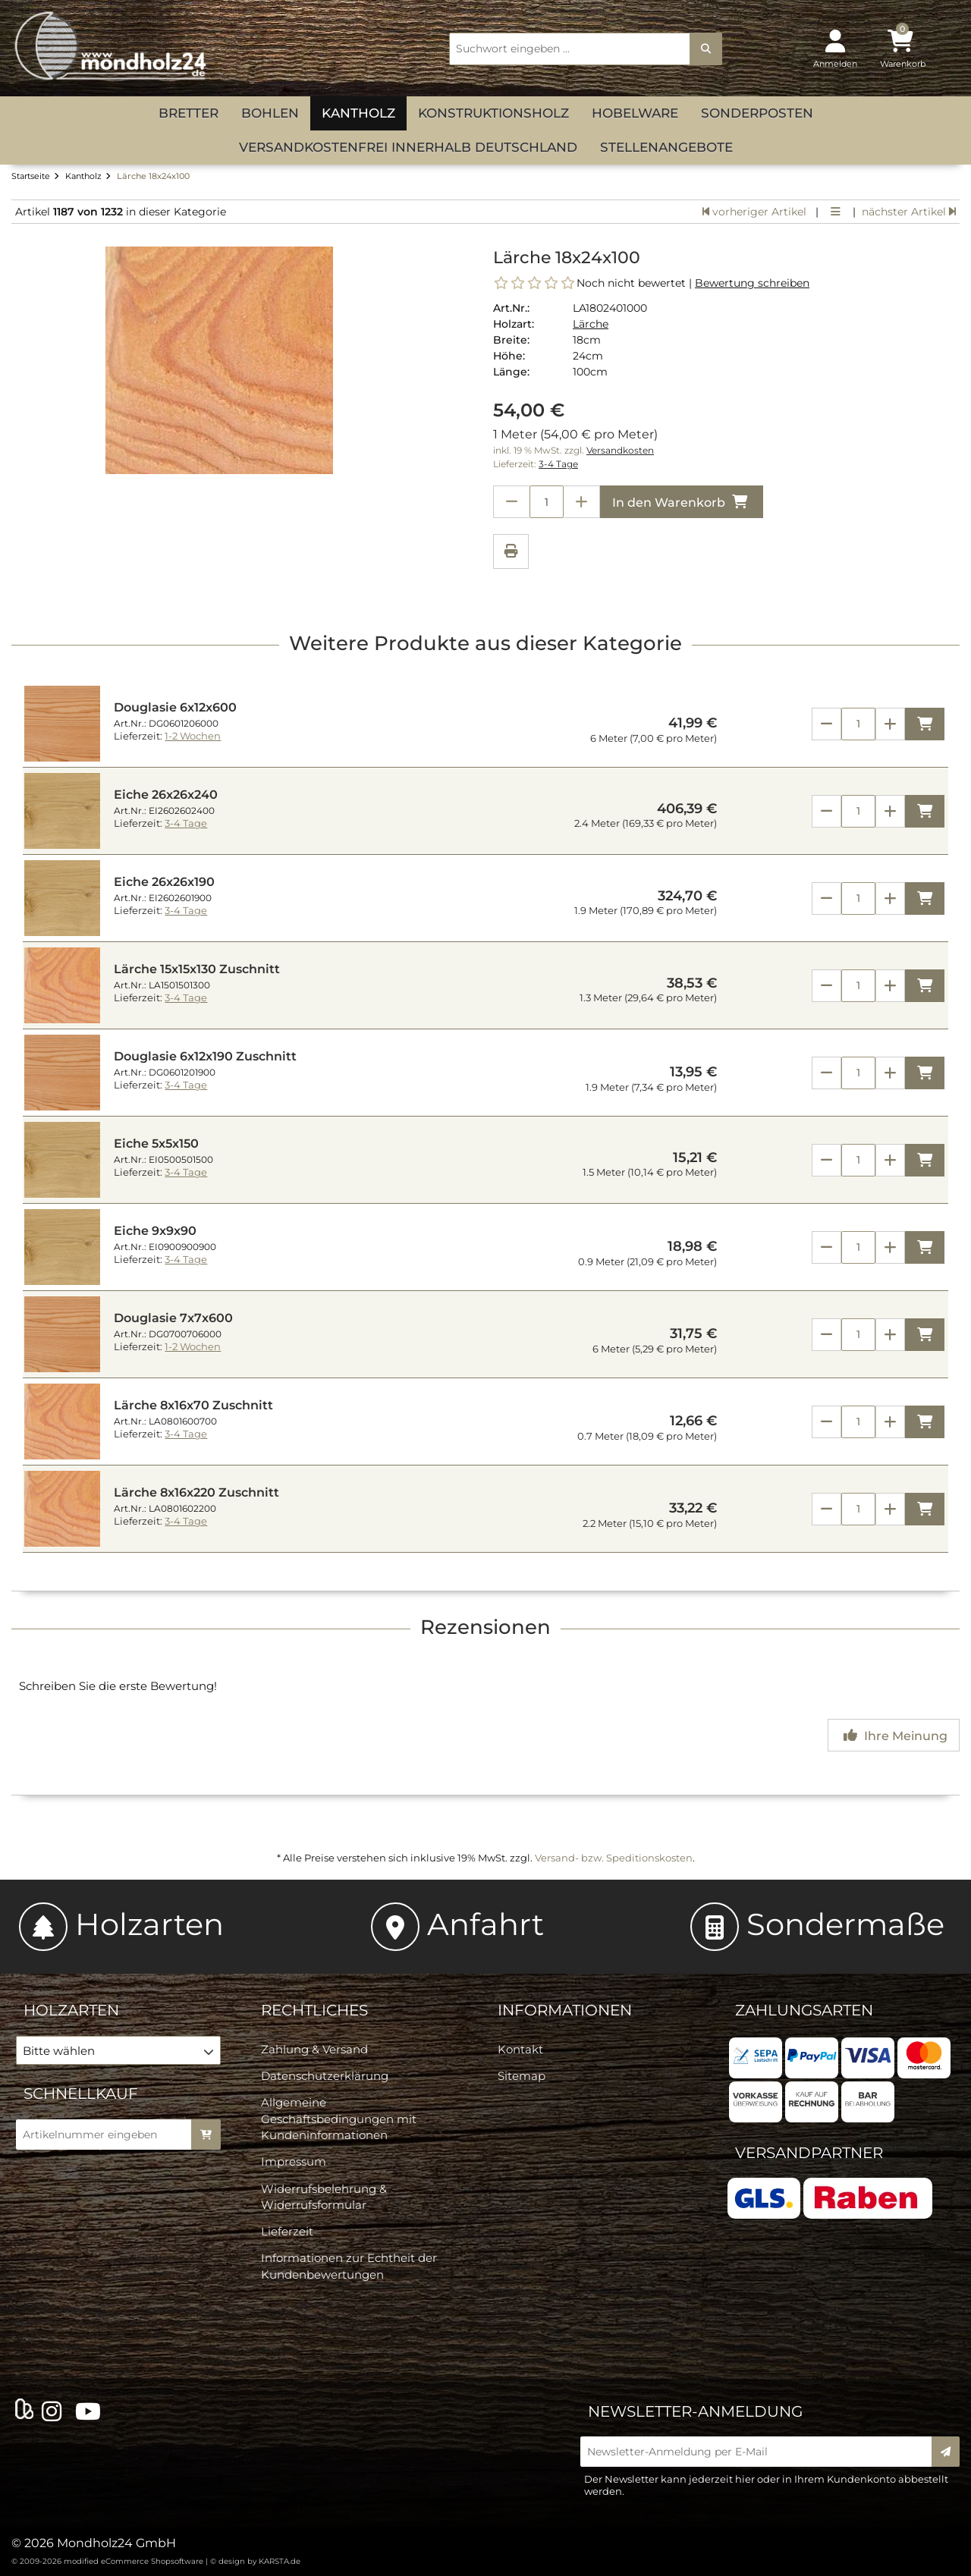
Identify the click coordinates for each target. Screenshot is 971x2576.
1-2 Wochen (193, 736)
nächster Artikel (909, 211)
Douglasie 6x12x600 (175, 707)
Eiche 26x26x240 (166, 794)
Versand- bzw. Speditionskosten (614, 1858)
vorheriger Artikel (754, 211)
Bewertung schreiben (752, 283)
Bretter (188, 113)
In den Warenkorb (681, 502)
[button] (118, 2050)
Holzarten (121, 1924)
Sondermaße (817, 1924)
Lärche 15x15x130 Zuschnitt (197, 969)
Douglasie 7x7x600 (173, 1318)
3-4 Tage (558, 464)
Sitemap (521, 2076)
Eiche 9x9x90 (155, 1231)
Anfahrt (457, 1924)
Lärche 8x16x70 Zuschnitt (193, 1405)
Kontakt (520, 2049)
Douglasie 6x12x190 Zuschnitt (205, 1056)
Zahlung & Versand (314, 2049)
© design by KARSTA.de (255, 2561)
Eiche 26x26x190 (164, 882)
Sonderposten (757, 113)
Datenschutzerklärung (324, 2076)
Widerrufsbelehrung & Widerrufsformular (324, 2197)
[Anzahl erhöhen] (582, 501)
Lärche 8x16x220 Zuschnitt (196, 1492)
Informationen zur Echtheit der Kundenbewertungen (349, 2266)
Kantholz (358, 113)
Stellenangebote (666, 147)
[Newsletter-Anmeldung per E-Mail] (760, 2451)
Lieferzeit (287, 2231)
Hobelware (635, 113)
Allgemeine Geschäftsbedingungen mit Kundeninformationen (338, 2118)
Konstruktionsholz (493, 113)
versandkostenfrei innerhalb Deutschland (408, 147)
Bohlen (270, 113)
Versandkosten (620, 450)
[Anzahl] (858, 724)
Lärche (590, 324)
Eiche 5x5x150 (156, 1143)
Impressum (293, 2161)
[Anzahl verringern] (511, 501)
